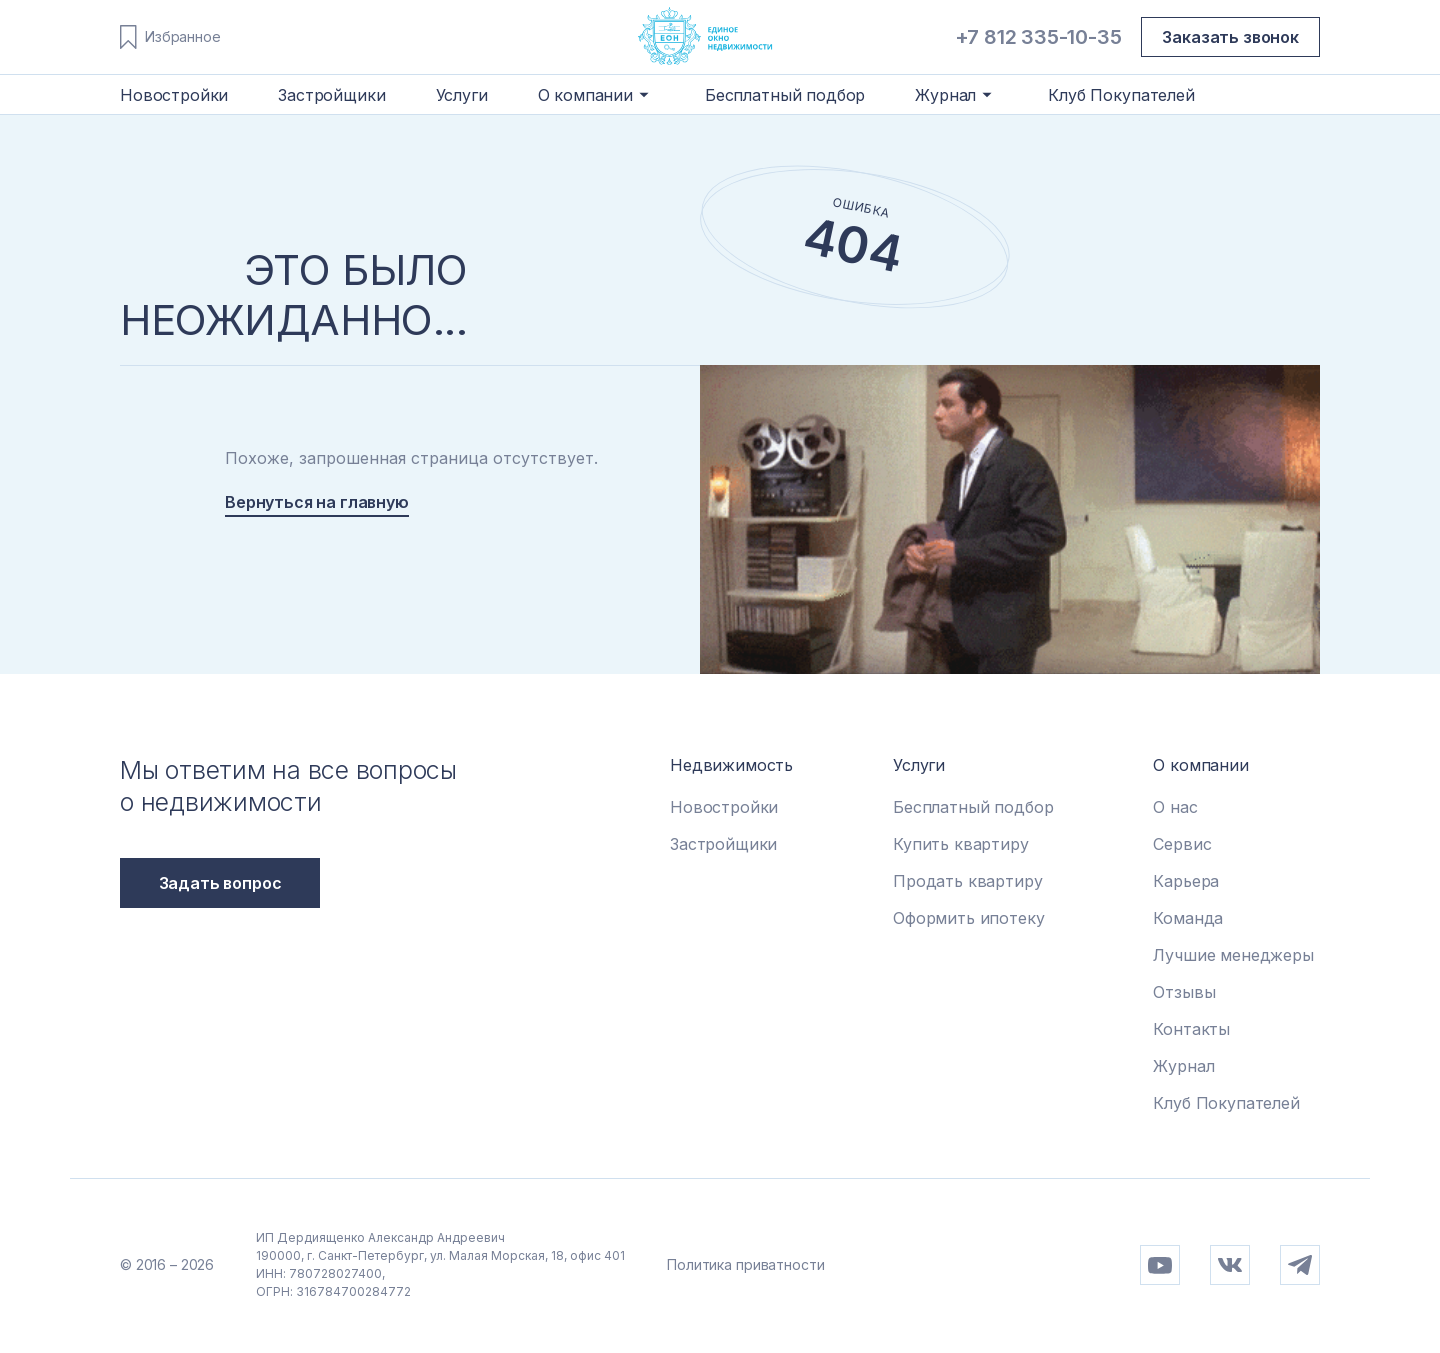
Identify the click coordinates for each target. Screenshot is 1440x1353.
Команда (1188, 918)
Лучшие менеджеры (1233, 955)
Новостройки (174, 95)
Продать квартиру (967, 881)
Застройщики (331, 95)
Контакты (1191, 1029)
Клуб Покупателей (1121, 95)
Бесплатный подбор (785, 95)
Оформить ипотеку (968, 918)
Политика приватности (745, 1264)
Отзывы (1184, 992)
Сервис (1182, 844)
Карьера (1186, 881)
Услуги (462, 95)
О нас (1175, 807)
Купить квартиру (961, 844)
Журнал (1183, 1066)
